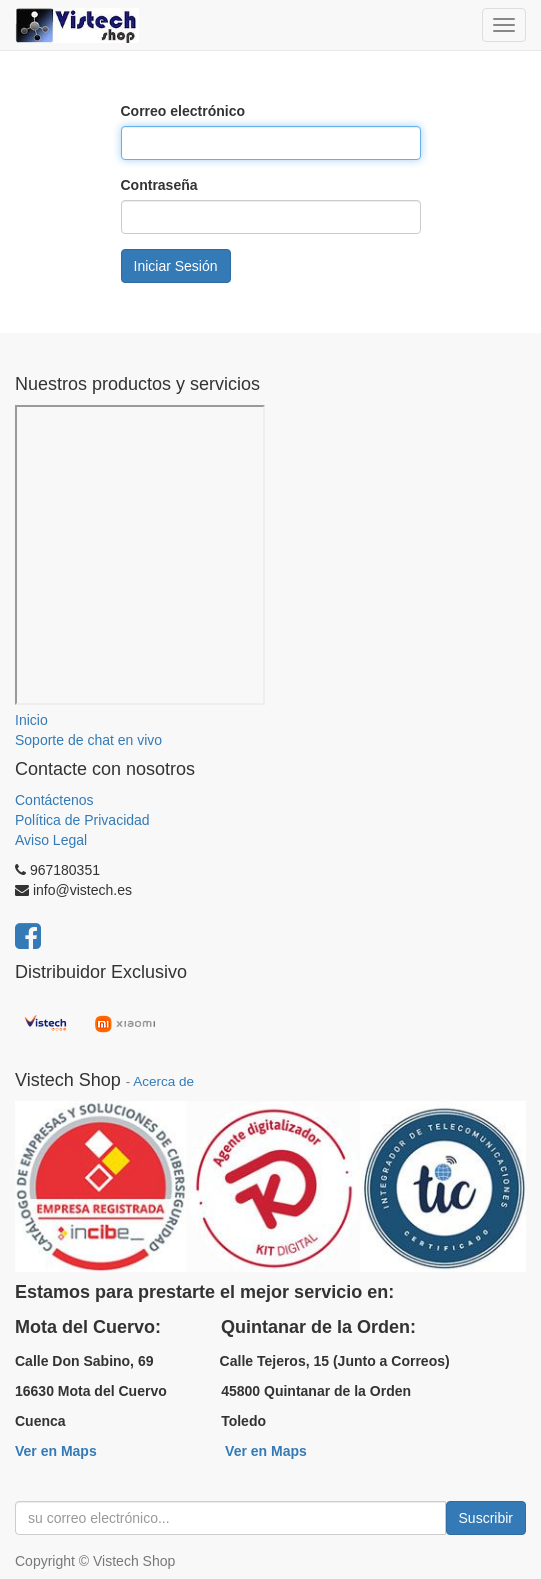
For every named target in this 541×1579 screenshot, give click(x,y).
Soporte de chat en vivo (88, 740)
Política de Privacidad (82, 820)
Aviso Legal (51, 840)
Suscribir (486, 1518)
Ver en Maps (56, 1451)
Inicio (31, 720)
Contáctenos (54, 800)
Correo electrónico (183, 111)
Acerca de (163, 1081)
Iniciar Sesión (176, 266)
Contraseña (159, 185)
